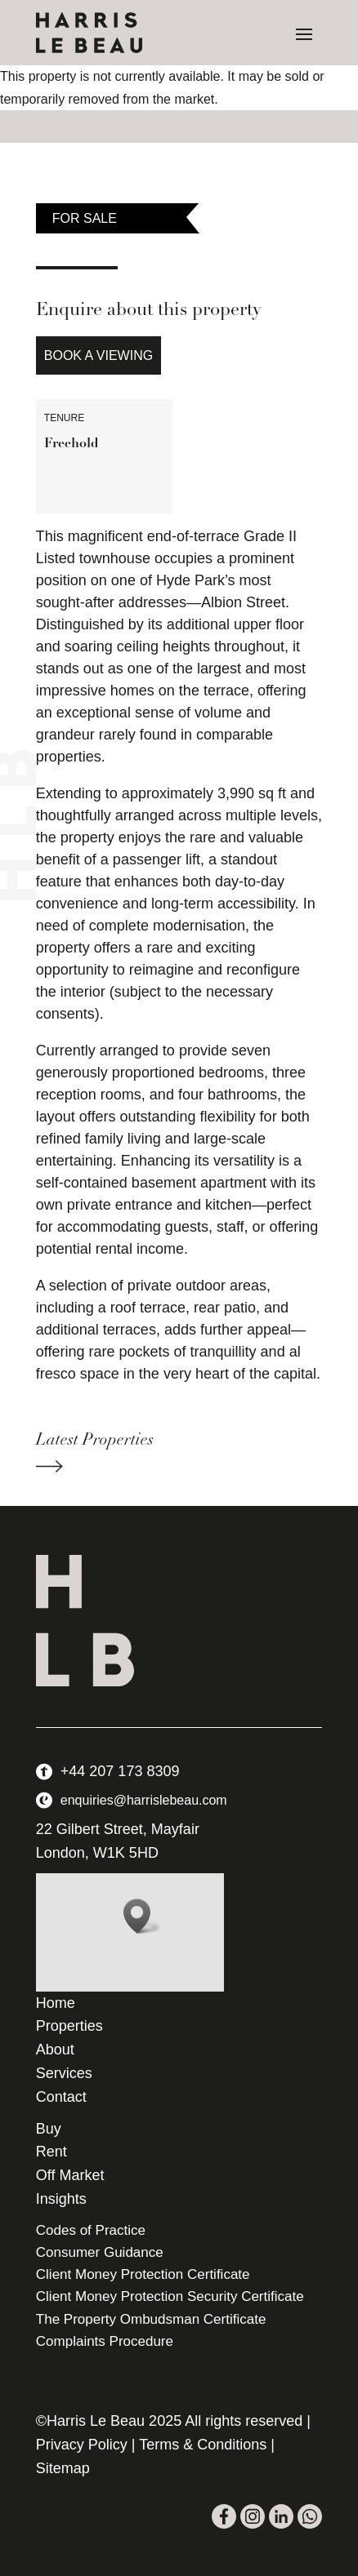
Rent (51, 2151)
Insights (61, 2199)
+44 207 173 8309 (120, 1771)
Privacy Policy (82, 2444)
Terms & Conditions (202, 2444)
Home (55, 2003)
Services (64, 2073)
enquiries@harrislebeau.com (143, 1800)
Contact (61, 2097)
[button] (142, 1916)
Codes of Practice (90, 2230)
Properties (69, 2026)
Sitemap (63, 2468)
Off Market (70, 2175)
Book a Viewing (98, 355)
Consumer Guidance (99, 2252)
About (55, 2049)
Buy (48, 2129)
